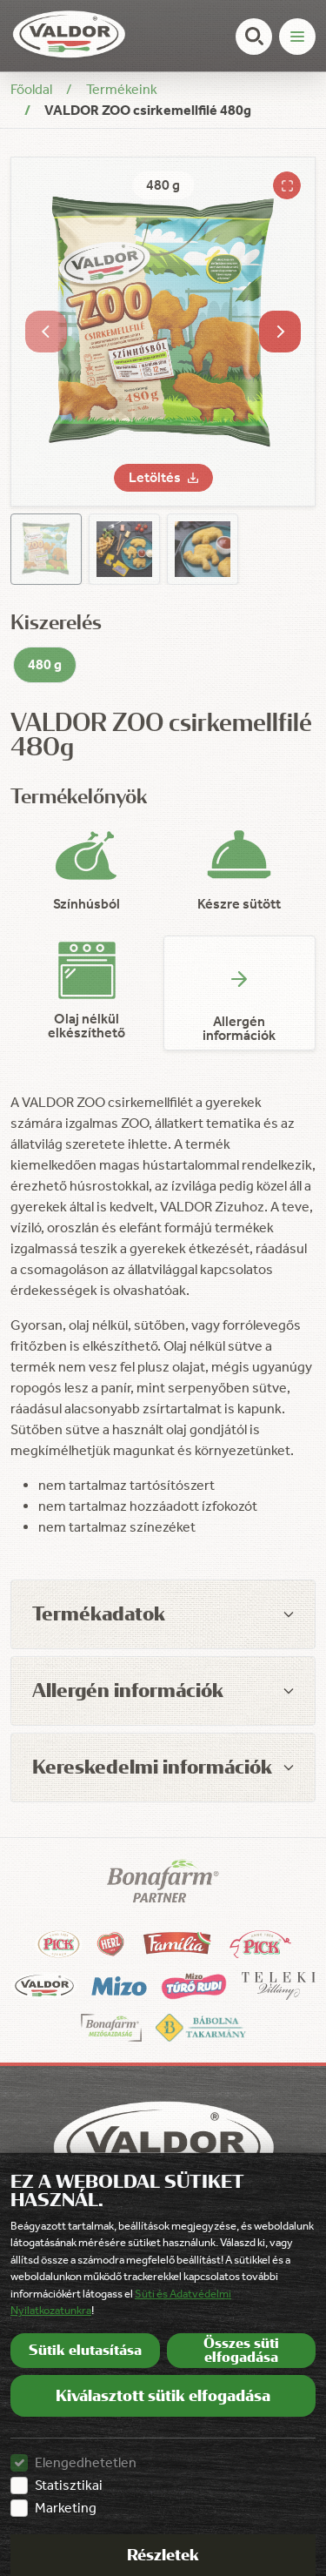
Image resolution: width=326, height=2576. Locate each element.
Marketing (65, 2507)
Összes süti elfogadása (241, 2350)
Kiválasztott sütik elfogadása (163, 2395)
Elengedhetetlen (85, 2462)
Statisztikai (69, 2485)
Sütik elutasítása (85, 2350)
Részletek (163, 2555)
